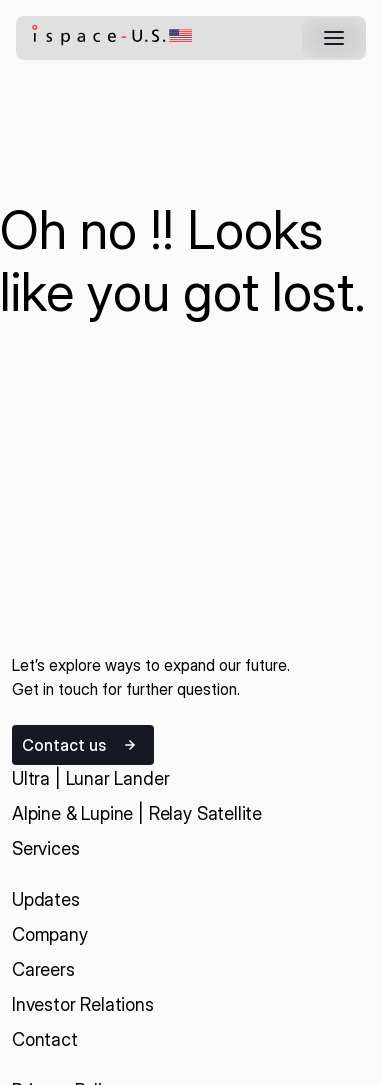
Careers (43, 969)
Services (46, 848)
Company (50, 934)
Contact (45, 1039)
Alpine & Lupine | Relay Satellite (137, 813)
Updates (46, 899)
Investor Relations (83, 1004)
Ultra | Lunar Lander (90, 778)
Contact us (64, 745)
